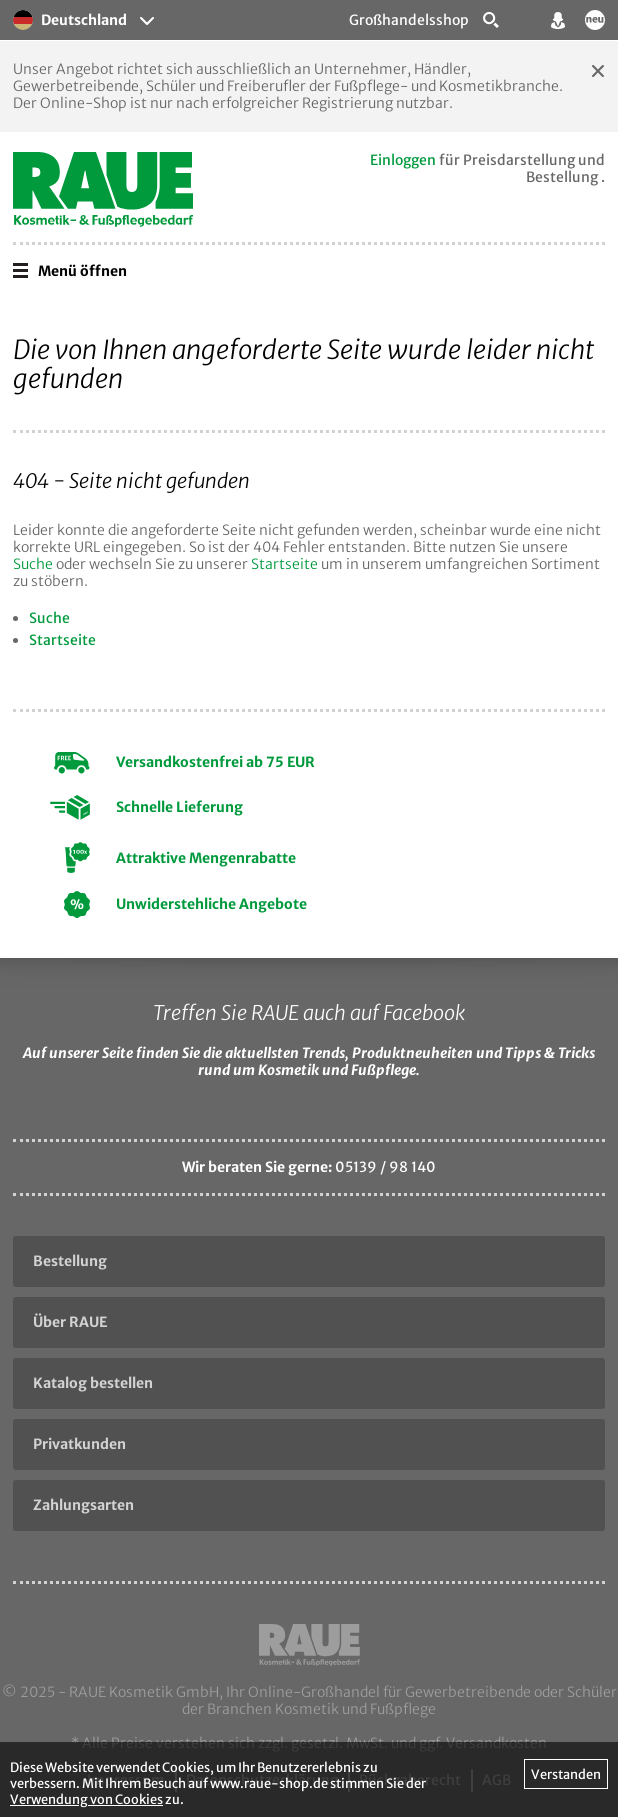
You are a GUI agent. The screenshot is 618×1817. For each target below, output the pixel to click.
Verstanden (566, 1774)
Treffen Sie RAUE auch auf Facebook (309, 1012)
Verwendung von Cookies (86, 1799)
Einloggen (403, 160)
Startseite (284, 564)
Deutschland (70, 20)
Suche (33, 564)
